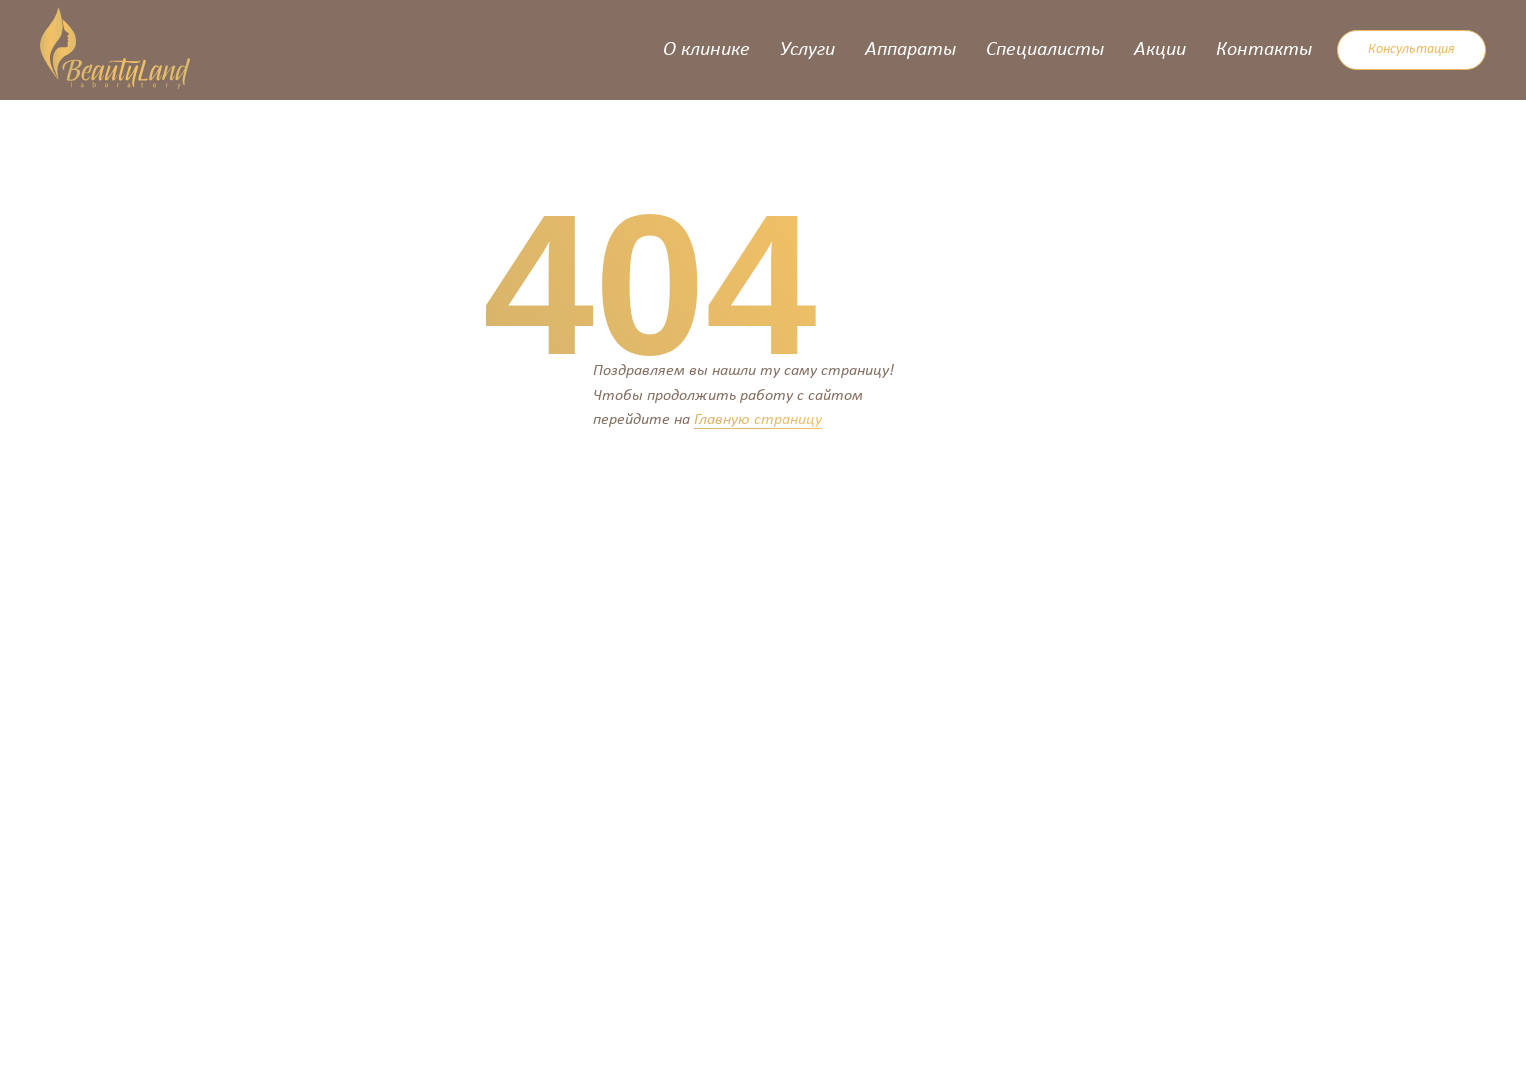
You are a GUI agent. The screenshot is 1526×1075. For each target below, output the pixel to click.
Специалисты (1045, 50)
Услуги (807, 50)
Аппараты (910, 50)
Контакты (1264, 50)
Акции (1160, 50)
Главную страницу (758, 420)
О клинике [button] (706, 50)
